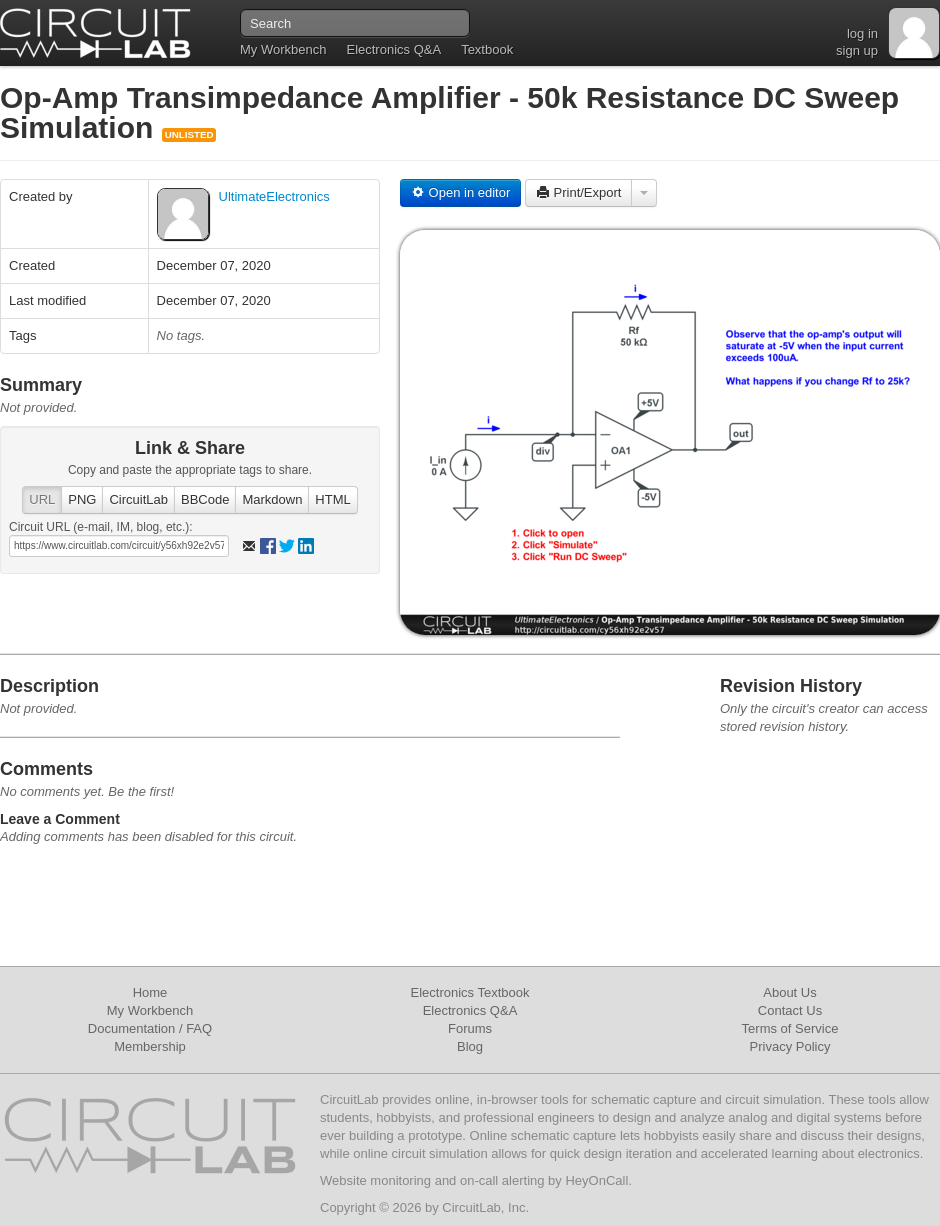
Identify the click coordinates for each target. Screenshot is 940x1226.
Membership (150, 1046)
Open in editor (460, 192)
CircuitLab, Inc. (485, 1207)
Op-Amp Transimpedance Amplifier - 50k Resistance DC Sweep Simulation (449, 112)
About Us (789, 992)
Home (150, 992)
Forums (470, 1028)
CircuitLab (138, 499)
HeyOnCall (596, 1180)
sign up (857, 50)
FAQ (199, 1028)
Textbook (487, 49)
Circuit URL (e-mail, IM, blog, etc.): (101, 527)
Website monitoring (375, 1180)
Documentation (131, 1028)
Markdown (272, 499)
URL (42, 499)
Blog (470, 1046)
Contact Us (790, 1010)
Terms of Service (790, 1028)
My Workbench (283, 49)
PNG (82, 499)
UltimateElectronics (274, 196)
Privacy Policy (790, 1046)
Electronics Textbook (470, 992)
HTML (332, 499)
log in (862, 33)
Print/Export (579, 192)
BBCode (205, 499)
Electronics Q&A (393, 49)
